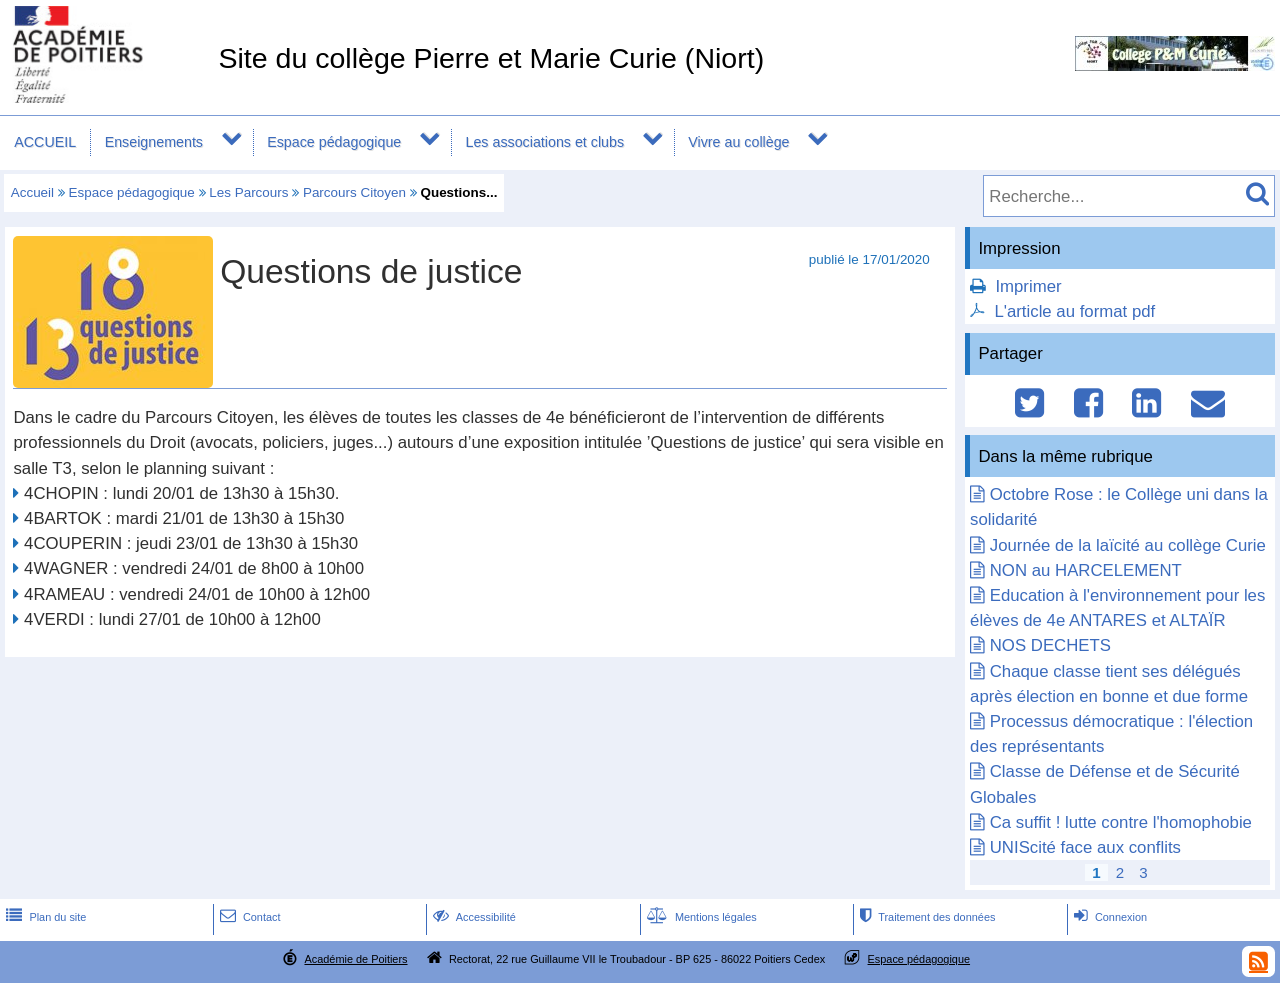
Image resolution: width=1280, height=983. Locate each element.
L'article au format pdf (1074, 311)
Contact (248, 917)
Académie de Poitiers (355, 959)
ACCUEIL (45, 142)
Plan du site (44, 917)
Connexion (1108, 917)
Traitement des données (925, 917)
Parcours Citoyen (354, 192)
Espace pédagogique (334, 142)
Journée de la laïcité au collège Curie (1128, 545)
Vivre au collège (738, 142)
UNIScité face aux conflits (1085, 847)
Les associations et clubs (544, 142)
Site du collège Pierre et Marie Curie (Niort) (491, 58)
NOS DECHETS (1050, 645)
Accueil (32, 192)
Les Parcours (248, 192)
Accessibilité (472, 917)
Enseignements (154, 142)
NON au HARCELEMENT (1086, 570)
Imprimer (1028, 286)
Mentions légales (700, 917)
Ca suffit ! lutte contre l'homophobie (1121, 822)
